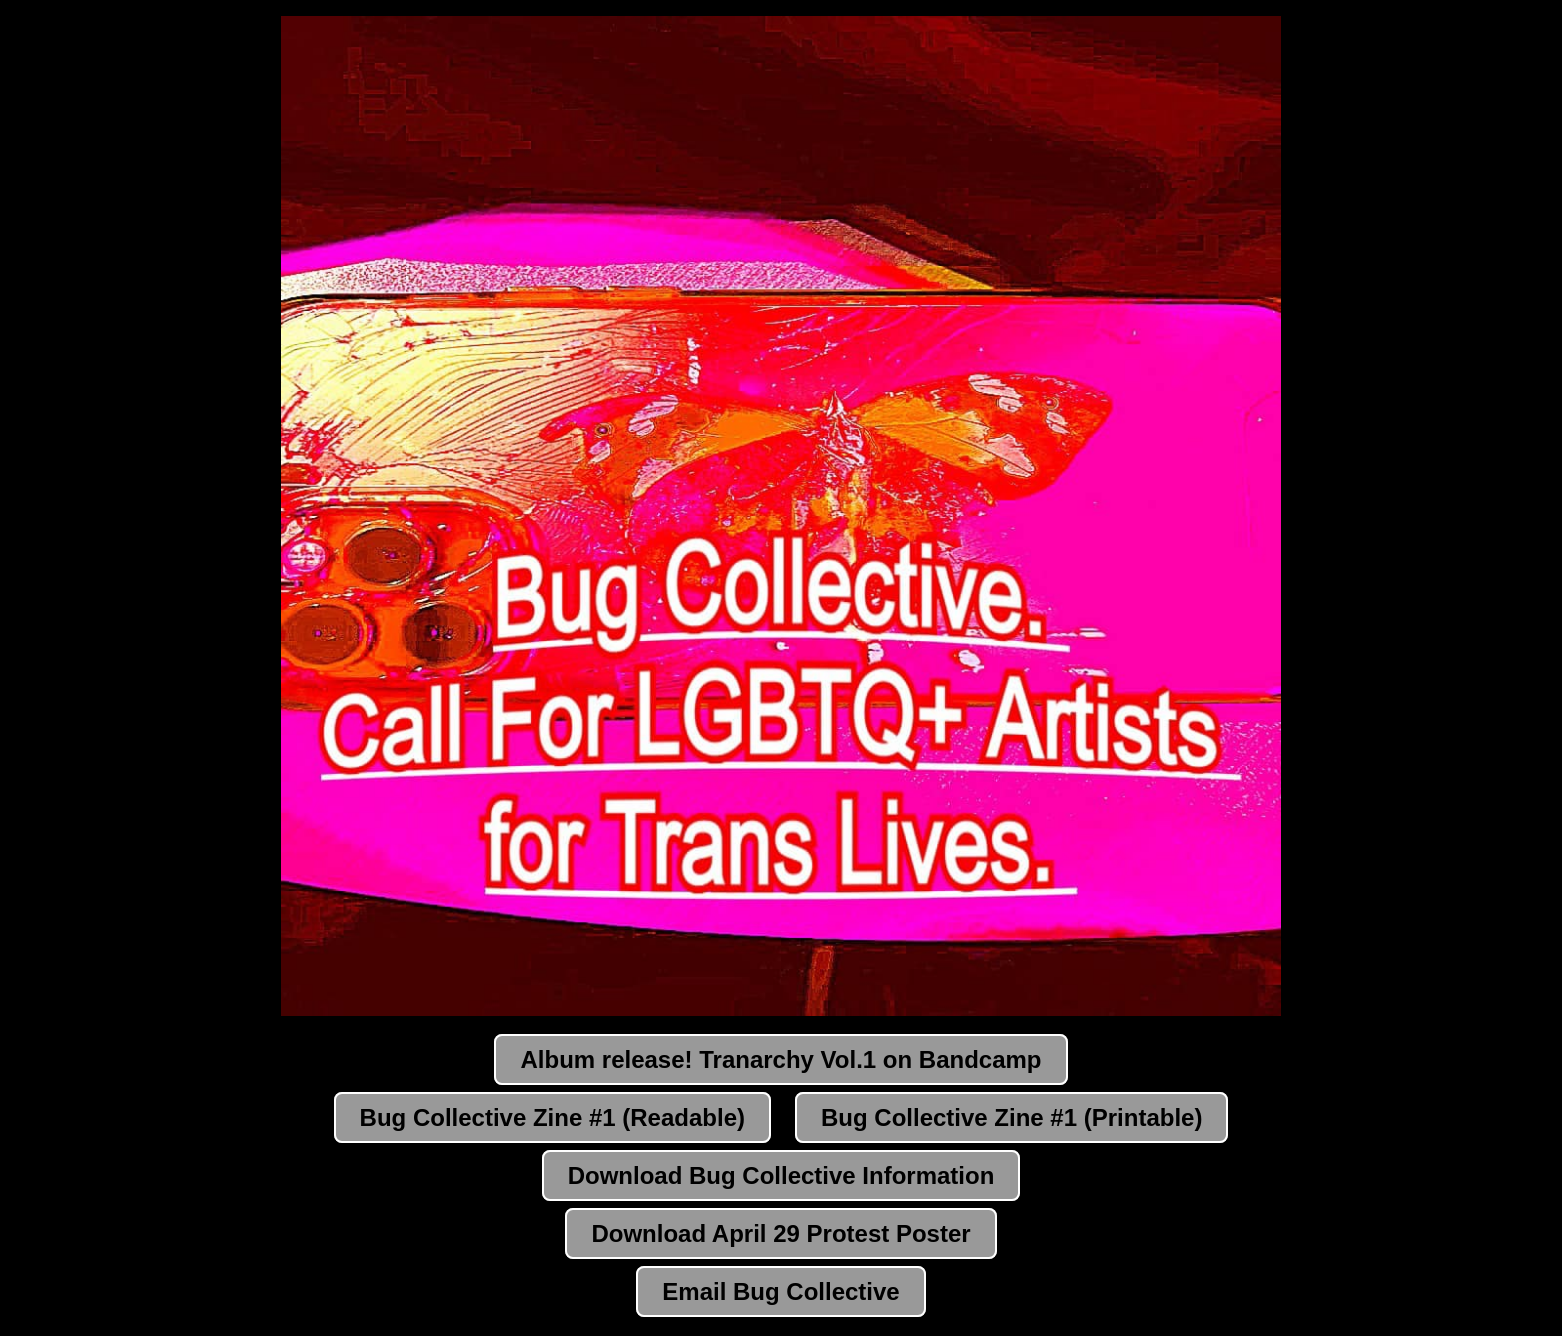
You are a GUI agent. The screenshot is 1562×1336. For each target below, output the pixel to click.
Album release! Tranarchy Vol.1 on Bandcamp (780, 1059)
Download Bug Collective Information (781, 1175)
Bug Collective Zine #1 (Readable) (552, 1117)
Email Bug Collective (780, 1291)
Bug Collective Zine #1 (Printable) (1011, 1117)
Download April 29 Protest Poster (780, 1233)
